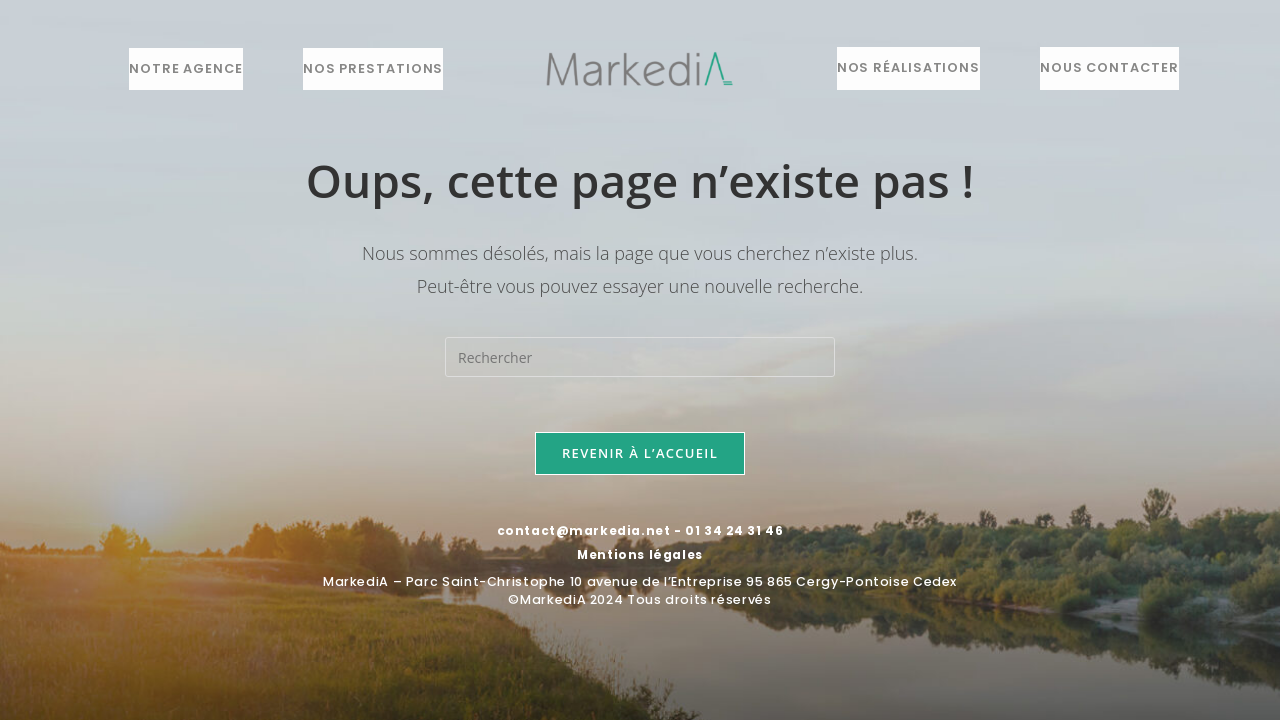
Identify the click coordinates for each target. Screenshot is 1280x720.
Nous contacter (1109, 67)
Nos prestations (373, 68)
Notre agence (186, 68)
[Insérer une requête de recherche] (640, 357)
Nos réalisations (908, 67)
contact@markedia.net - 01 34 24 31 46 (639, 535)
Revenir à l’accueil (640, 458)
